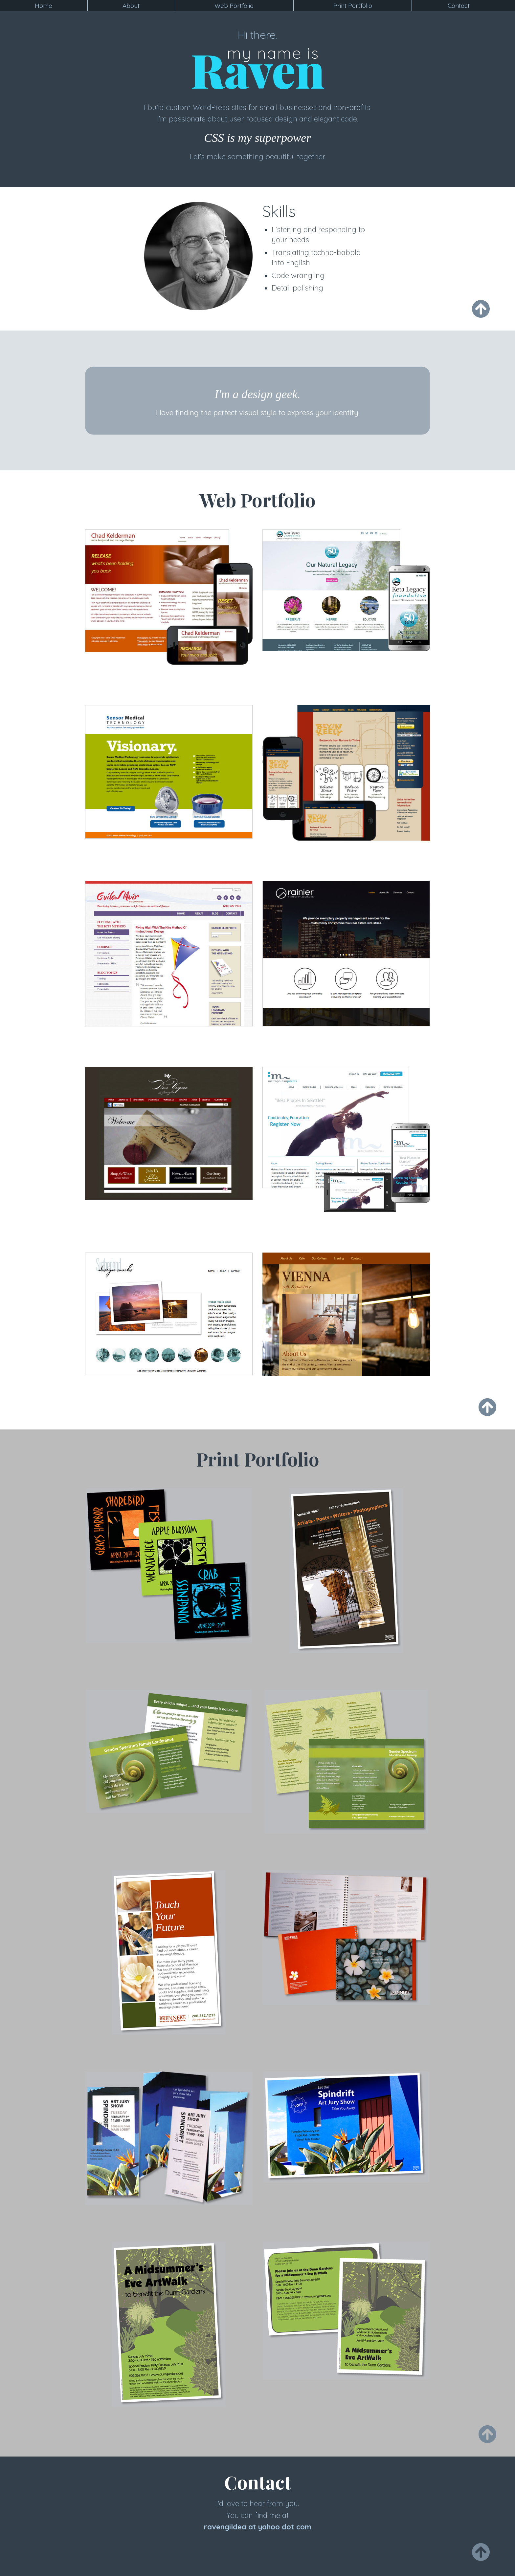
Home (43, 6)
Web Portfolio (234, 6)
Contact (459, 6)
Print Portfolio (352, 6)
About (131, 6)
